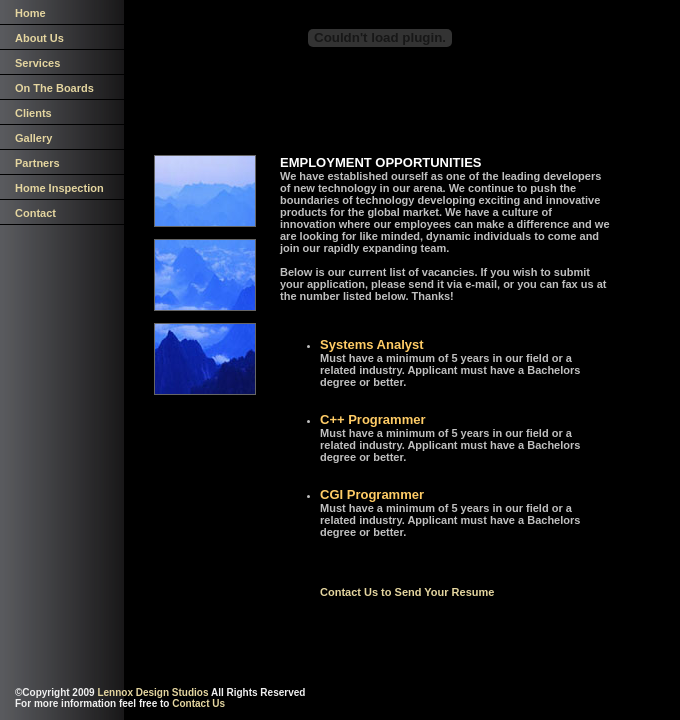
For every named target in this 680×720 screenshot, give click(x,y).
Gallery (33, 138)
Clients (33, 113)
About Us (39, 38)
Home (30, 13)
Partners (37, 163)
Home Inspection (59, 188)
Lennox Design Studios (152, 692)
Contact (35, 213)
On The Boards (54, 88)
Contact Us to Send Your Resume (407, 592)
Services (37, 63)
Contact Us (198, 703)
